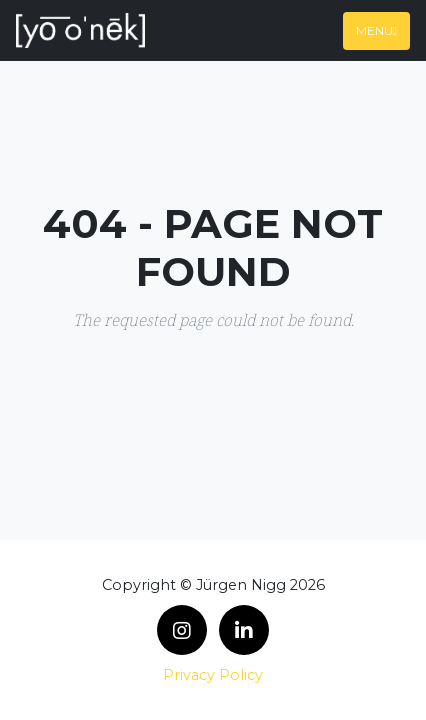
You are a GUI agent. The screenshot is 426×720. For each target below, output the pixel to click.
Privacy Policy (213, 675)
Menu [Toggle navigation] (376, 30)
